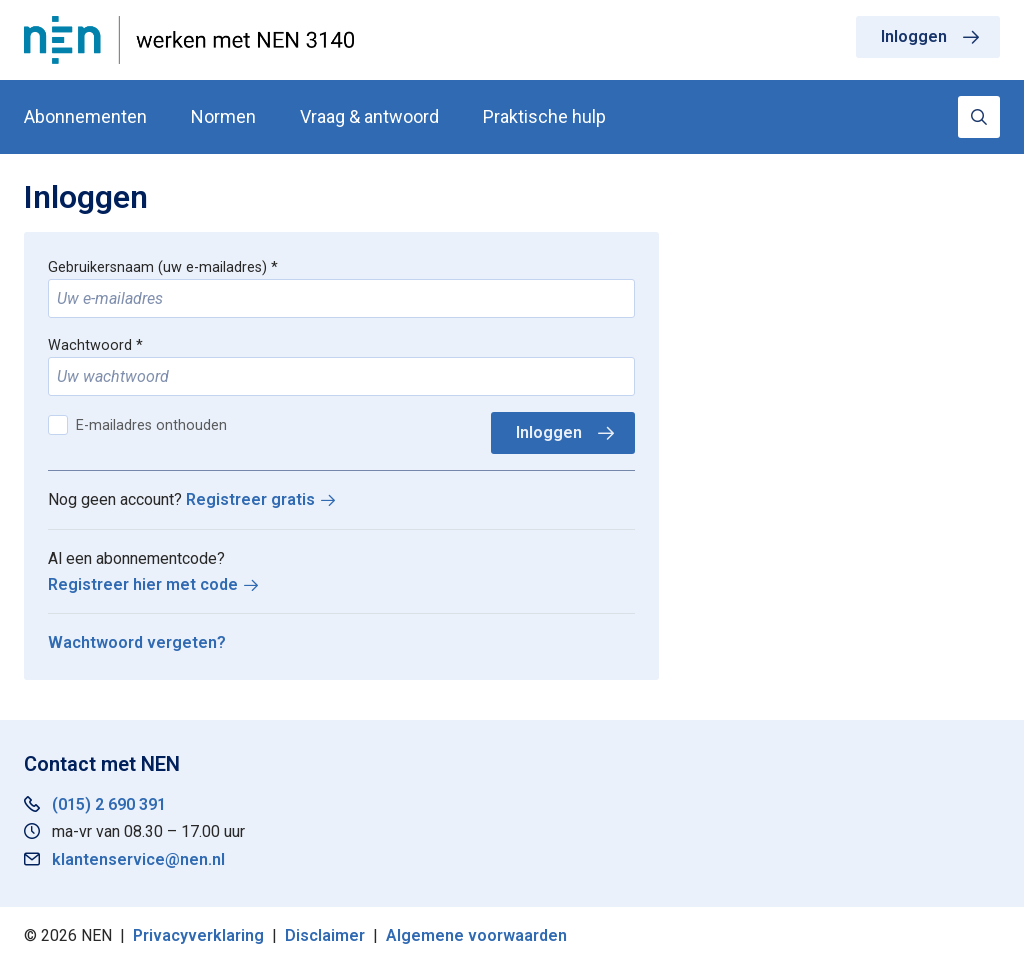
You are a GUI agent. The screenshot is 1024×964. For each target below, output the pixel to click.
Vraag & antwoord (369, 116)
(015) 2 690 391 (109, 804)
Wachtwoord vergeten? (137, 642)
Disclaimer (325, 935)
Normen (223, 116)
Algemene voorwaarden (476, 935)
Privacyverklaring (198, 935)
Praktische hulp (544, 116)
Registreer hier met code (143, 584)
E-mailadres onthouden (151, 425)
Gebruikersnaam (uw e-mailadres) (157, 267)
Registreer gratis (250, 499)
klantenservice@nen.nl (138, 859)
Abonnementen (85, 116)
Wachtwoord (90, 345)
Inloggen (914, 36)
